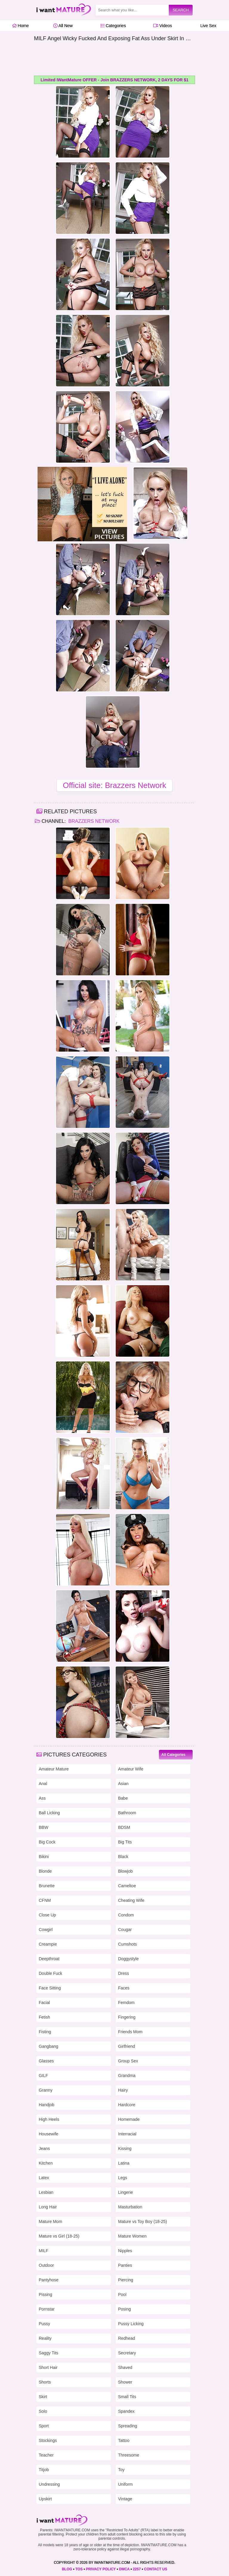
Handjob (46, 2104)
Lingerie (125, 2192)
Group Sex (128, 2061)
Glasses (46, 2061)
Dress (123, 1973)
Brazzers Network (93, 821)
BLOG (67, 2569)
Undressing (49, 2484)
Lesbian (46, 2192)
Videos (162, 25)
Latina (123, 2163)
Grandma (126, 2075)
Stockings (48, 2440)
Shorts (45, 2382)
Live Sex (206, 25)
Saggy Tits (48, 2352)
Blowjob (125, 1871)
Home (20, 25)
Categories (113, 25)
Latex (44, 2177)
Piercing (125, 2279)
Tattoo (123, 2440)
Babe (123, 1798)
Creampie (48, 1944)
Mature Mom (50, 2221)
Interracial (127, 2134)
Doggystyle (128, 1958)
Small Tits (127, 2396)
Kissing (124, 2148)
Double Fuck (50, 1973)
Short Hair (48, 2367)
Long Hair (48, 2207)
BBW (43, 1827)
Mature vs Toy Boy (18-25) (142, 2221)
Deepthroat (49, 1958)
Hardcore (126, 2104)
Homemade (129, 2119)
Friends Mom (130, 2031)
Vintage (125, 2498)
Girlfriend (126, 2046)
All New (63, 25)
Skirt (43, 2396)
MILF (43, 2250)
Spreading (127, 2425)
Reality (45, 2338)
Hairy (123, 2090)
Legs (122, 2177)
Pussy (44, 2323)
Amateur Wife (130, 1769)
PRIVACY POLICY (101, 2569)
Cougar (125, 1929)
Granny (45, 2090)
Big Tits (125, 1842)
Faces (123, 1988)
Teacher (46, 2455)
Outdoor (46, 2265)
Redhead (126, 2338)
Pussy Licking (131, 2323)
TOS (79, 2569)
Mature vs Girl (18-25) (59, 2236)
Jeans (44, 2148)
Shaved (125, 2367)
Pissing (45, 2294)
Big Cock (47, 1842)
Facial (44, 2002)
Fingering (126, 2017)
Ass (42, 1798)
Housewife (48, 2134)
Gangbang (48, 2046)
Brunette (47, 1885)
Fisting (45, 2031)
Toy (121, 2469)
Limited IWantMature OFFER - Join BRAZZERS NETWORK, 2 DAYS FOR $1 (114, 79)
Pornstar (47, 2309)
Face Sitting (50, 1988)
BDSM (124, 1827)
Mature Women (132, 2236)
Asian (123, 1783)
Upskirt (45, 2498)
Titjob (44, 2469)
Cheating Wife (131, 1900)
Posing (124, 2309)
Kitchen (46, 2163)
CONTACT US (155, 2569)
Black (123, 1856)
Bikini (44, 1856)
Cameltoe (127, 1885)
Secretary (127, 2352)
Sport (44, 2425)
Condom (126, 1915)
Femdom (126, 2002)
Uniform (125, 2484)
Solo (43, 2411)
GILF (43, 2075)
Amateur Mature (54, 1769)
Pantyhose (48, 2279)
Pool (122, 2294)
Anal (43, 1783)
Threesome (128, 2455)
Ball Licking (49, 1812)
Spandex (126, 2411)
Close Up (47, 1915)
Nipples (125, 2250)
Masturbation (130, 2207)
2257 (137, 2569)
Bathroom (127, 1812)
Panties (125, 2265)
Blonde (45, 1871)
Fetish (44, 2017)
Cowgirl (46, 1929)
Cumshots (127, 1944)
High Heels (49, 2119)
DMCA (124, 2569)
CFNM (45, 1900)
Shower (125, 2382)
